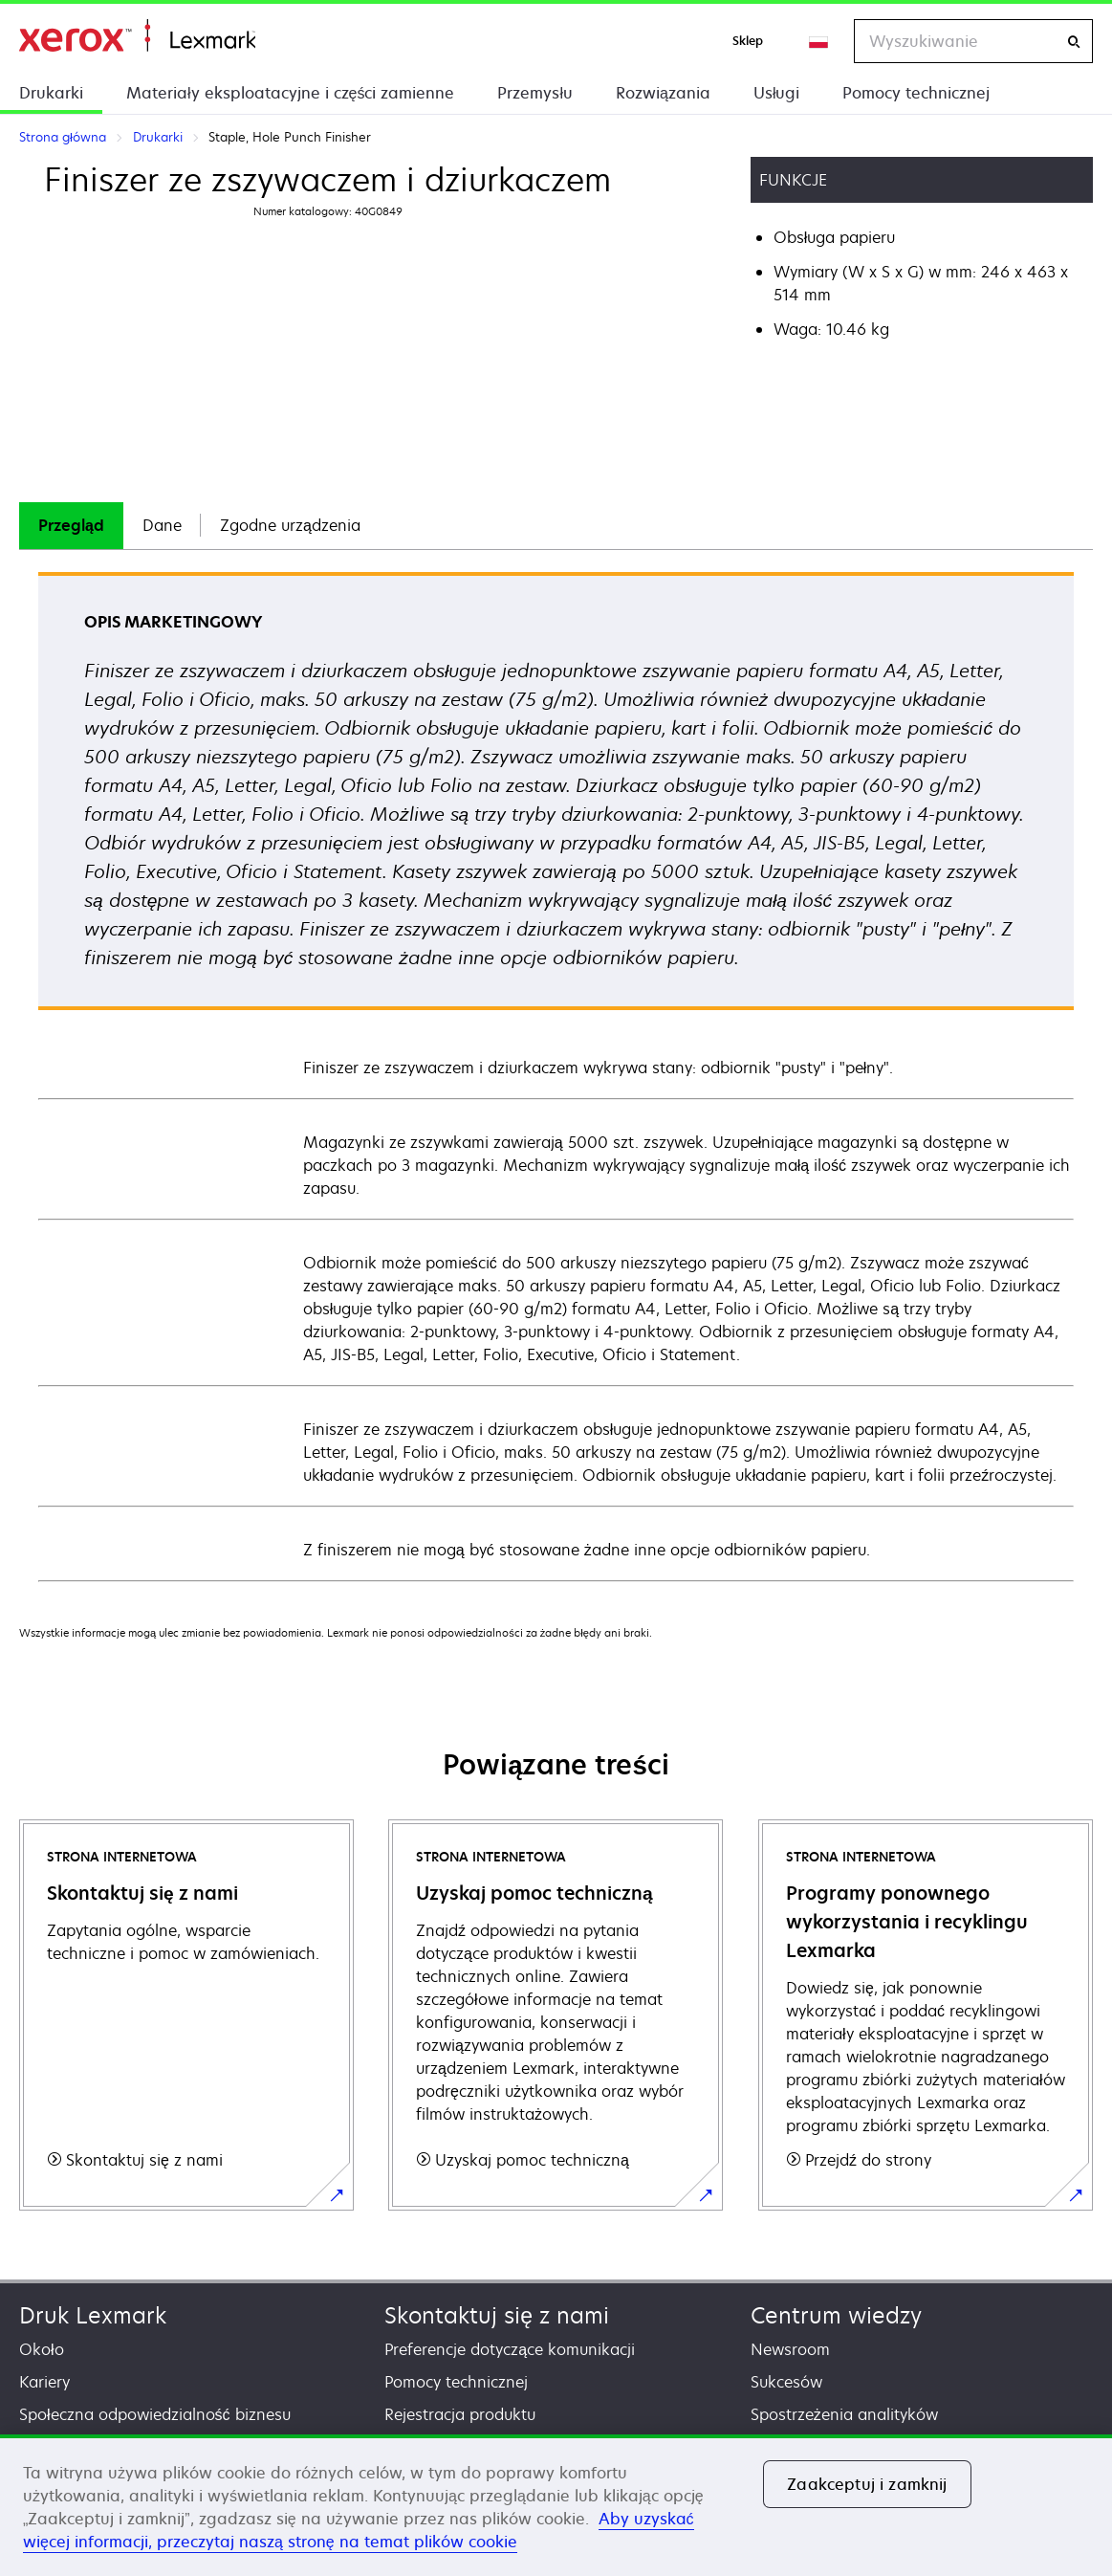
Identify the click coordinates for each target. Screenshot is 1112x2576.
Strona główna (137, 36)
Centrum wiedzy (836, 2315)
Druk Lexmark (92, 2315)
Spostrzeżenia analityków (844, 2414)
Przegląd (71, 525)
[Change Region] (819, 41)
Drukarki (51, 92)
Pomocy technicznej (916, 92)
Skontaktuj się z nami (496, 2315)
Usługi (776, 92)
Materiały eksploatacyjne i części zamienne (290, 92)
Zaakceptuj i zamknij (867, 2484)
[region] (556, 2505)
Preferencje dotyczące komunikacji (509, 2349)
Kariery (44, 2381)
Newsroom (790, 2349)
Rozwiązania (663, 92)
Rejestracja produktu (459, 2414)
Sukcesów (786, 2381)
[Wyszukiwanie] (1074, 41)
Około (41, 2349)
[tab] (71, 525)
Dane (162, 525)
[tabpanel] (556, 1075)
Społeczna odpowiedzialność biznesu (155, 2414)
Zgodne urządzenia (290, 525)
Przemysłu (535, 92)
